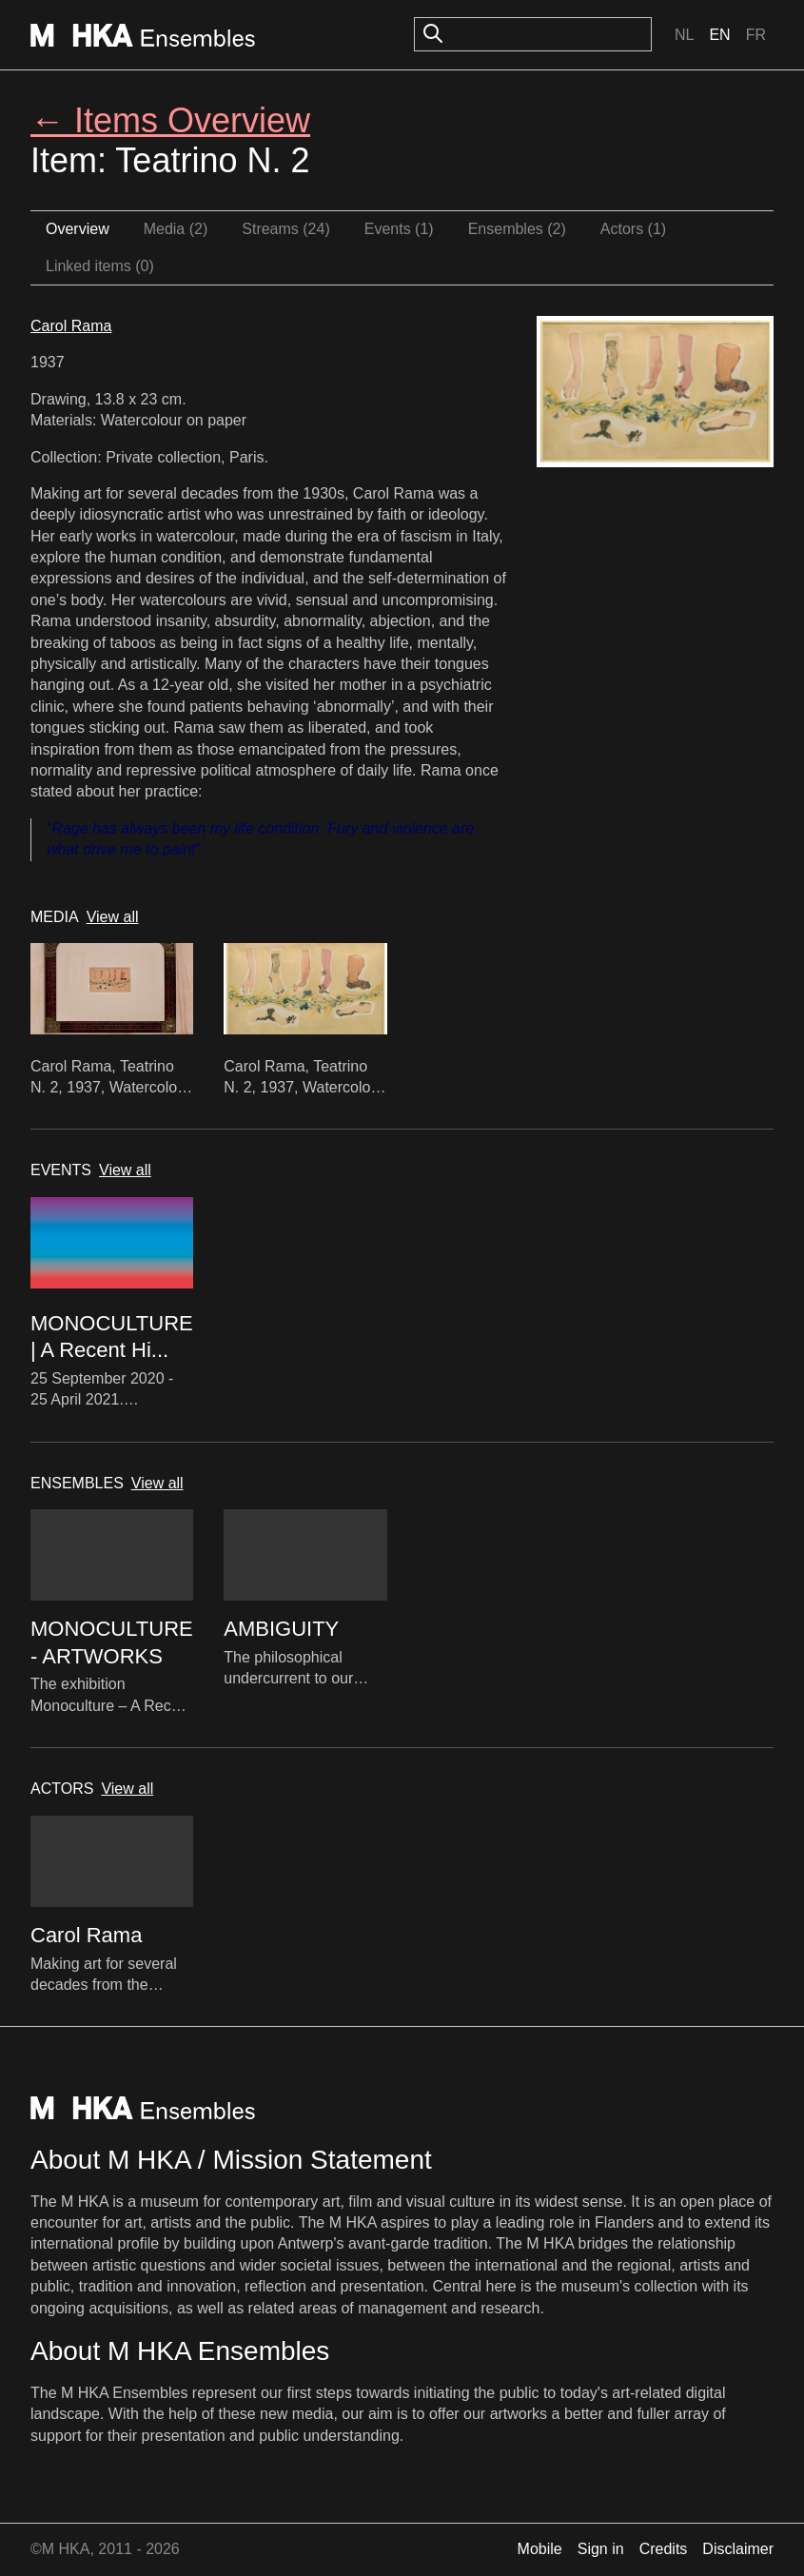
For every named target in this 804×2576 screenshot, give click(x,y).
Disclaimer (738, 2549)
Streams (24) (285, 229)
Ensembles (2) (517, 229)
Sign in (601, 2549)
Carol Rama (70, 326)
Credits (663, 2549)
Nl (684, 35)
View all (113, 917)
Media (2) (176, 229)
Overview (77, 229)
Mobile (540, 2549)
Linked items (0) (100, 266)
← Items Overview (170, 120)
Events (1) (399, 229)
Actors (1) (633, 229)
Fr (756, 35)
